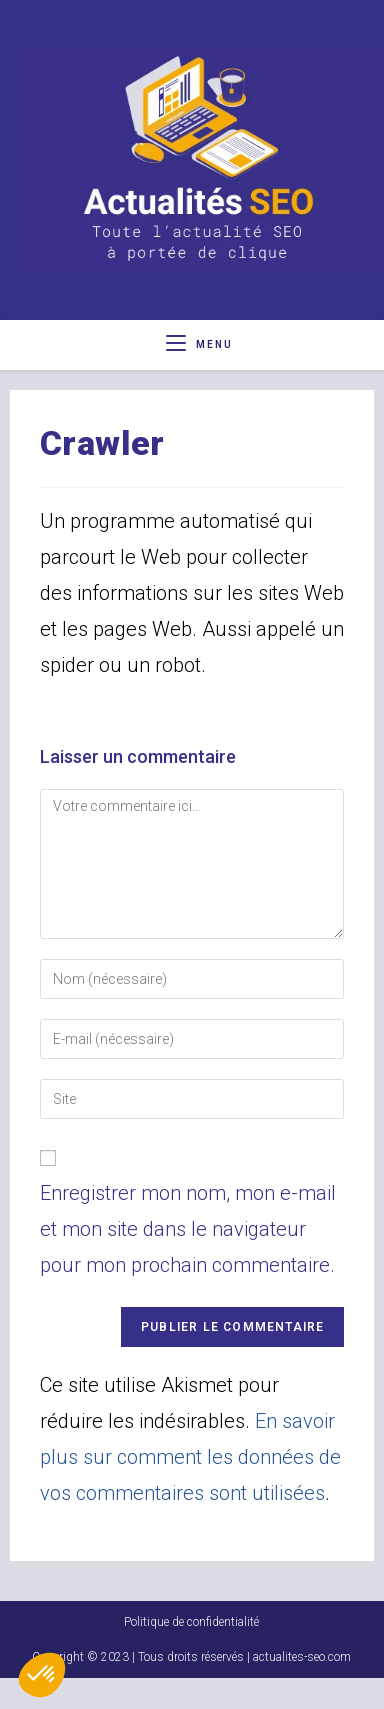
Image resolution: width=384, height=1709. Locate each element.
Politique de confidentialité (191, 1653)
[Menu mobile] (199, 344)
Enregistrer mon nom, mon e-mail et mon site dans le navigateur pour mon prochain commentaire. (188, 1229)
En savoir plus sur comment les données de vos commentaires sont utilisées (190, 1457)
